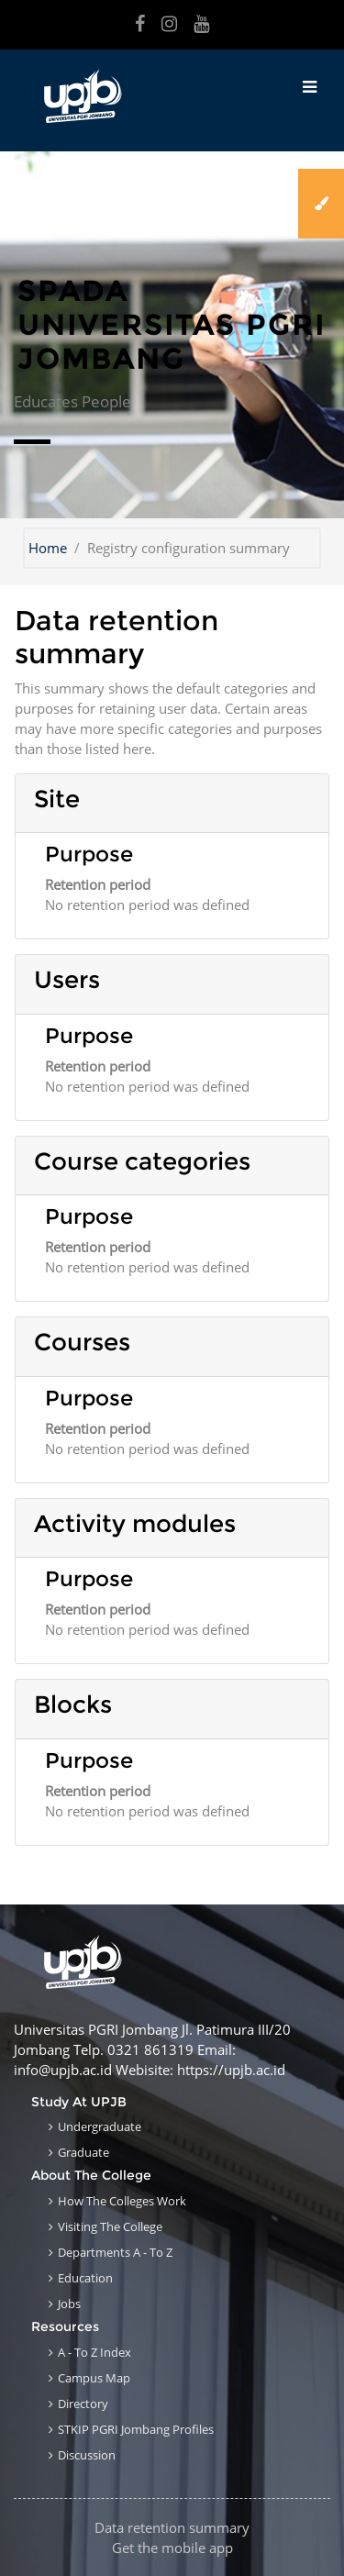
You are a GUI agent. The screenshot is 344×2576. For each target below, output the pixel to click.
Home (47, 548)
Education (85, 2278)
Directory (83, 2403)
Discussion (87, 2455)
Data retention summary (172, 2527)
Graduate (83, 2152)
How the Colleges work (122, 2201)
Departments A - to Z (115, 2252)
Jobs (69, 2303)
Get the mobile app (172, 2547)
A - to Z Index (94, 2352)
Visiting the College (110, 2226)
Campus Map (94, 2378)
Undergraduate (99, 2126)
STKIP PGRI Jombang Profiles (136, 2429)
